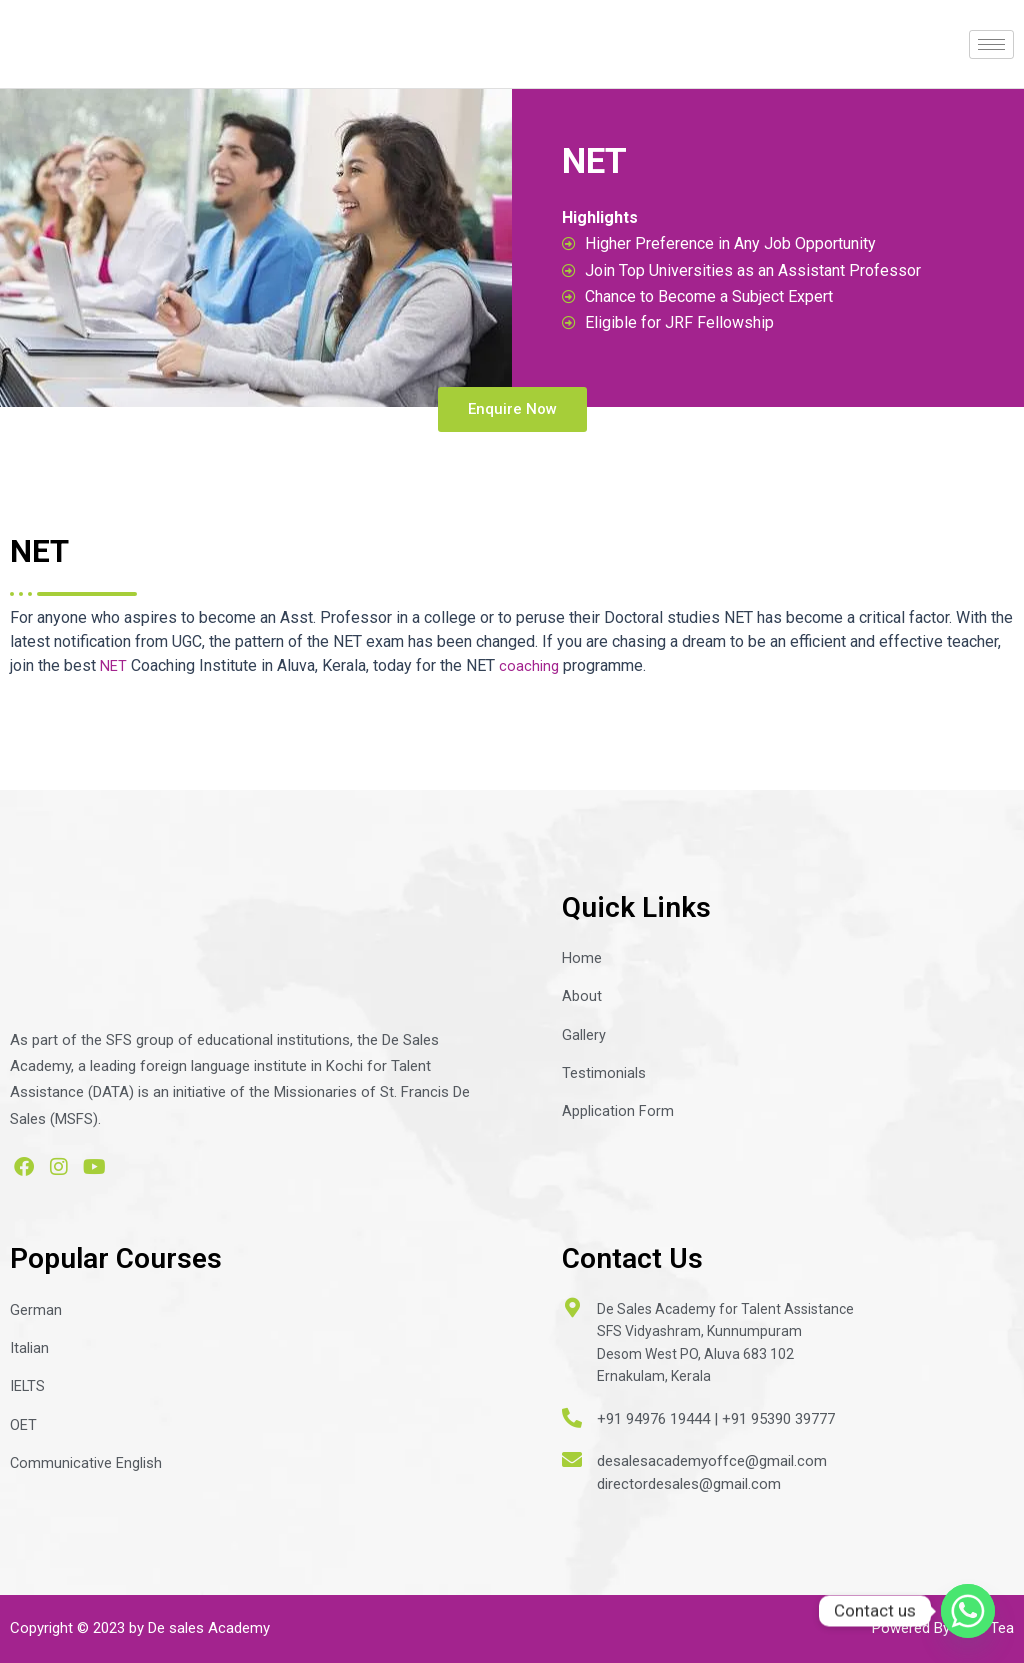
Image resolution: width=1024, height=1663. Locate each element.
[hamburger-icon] (991, 44)
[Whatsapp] (968, 1611)
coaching (532, 677)
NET (114, 677)
